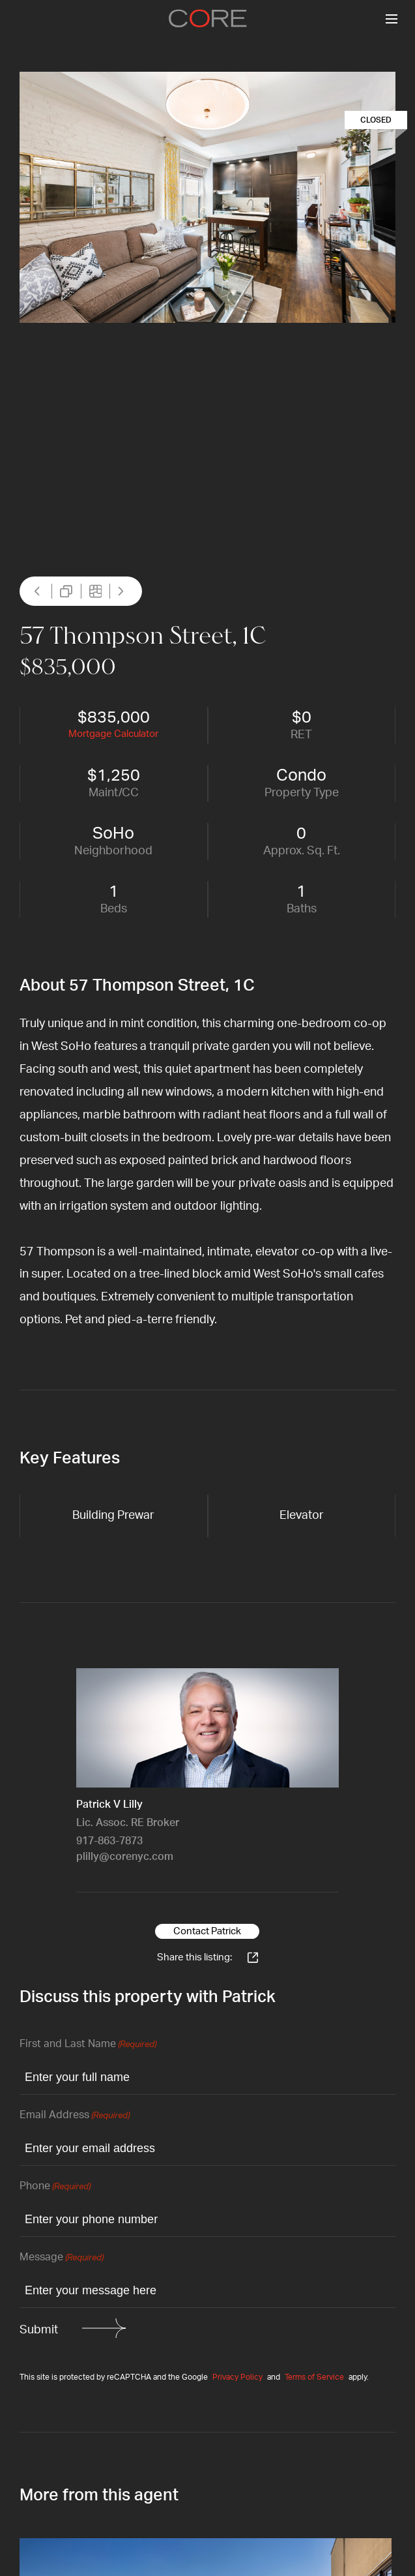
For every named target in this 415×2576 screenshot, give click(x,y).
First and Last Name (88, 2045)
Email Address (75, 2116)
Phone (55, 2187)
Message (62, 2258)
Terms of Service (314, 2377)
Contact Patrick (207, 1931)
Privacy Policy (237, 2377)
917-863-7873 (109, 1841)
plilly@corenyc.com (124, 1856)
